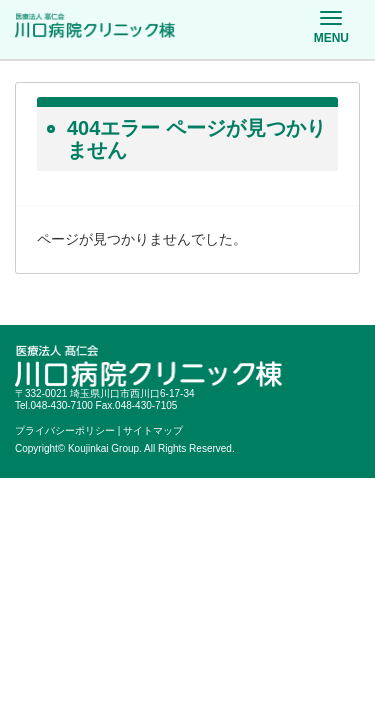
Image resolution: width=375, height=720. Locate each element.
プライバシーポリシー (65, 430)
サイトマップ (153, 430)
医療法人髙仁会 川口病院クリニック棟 (95, 26)
